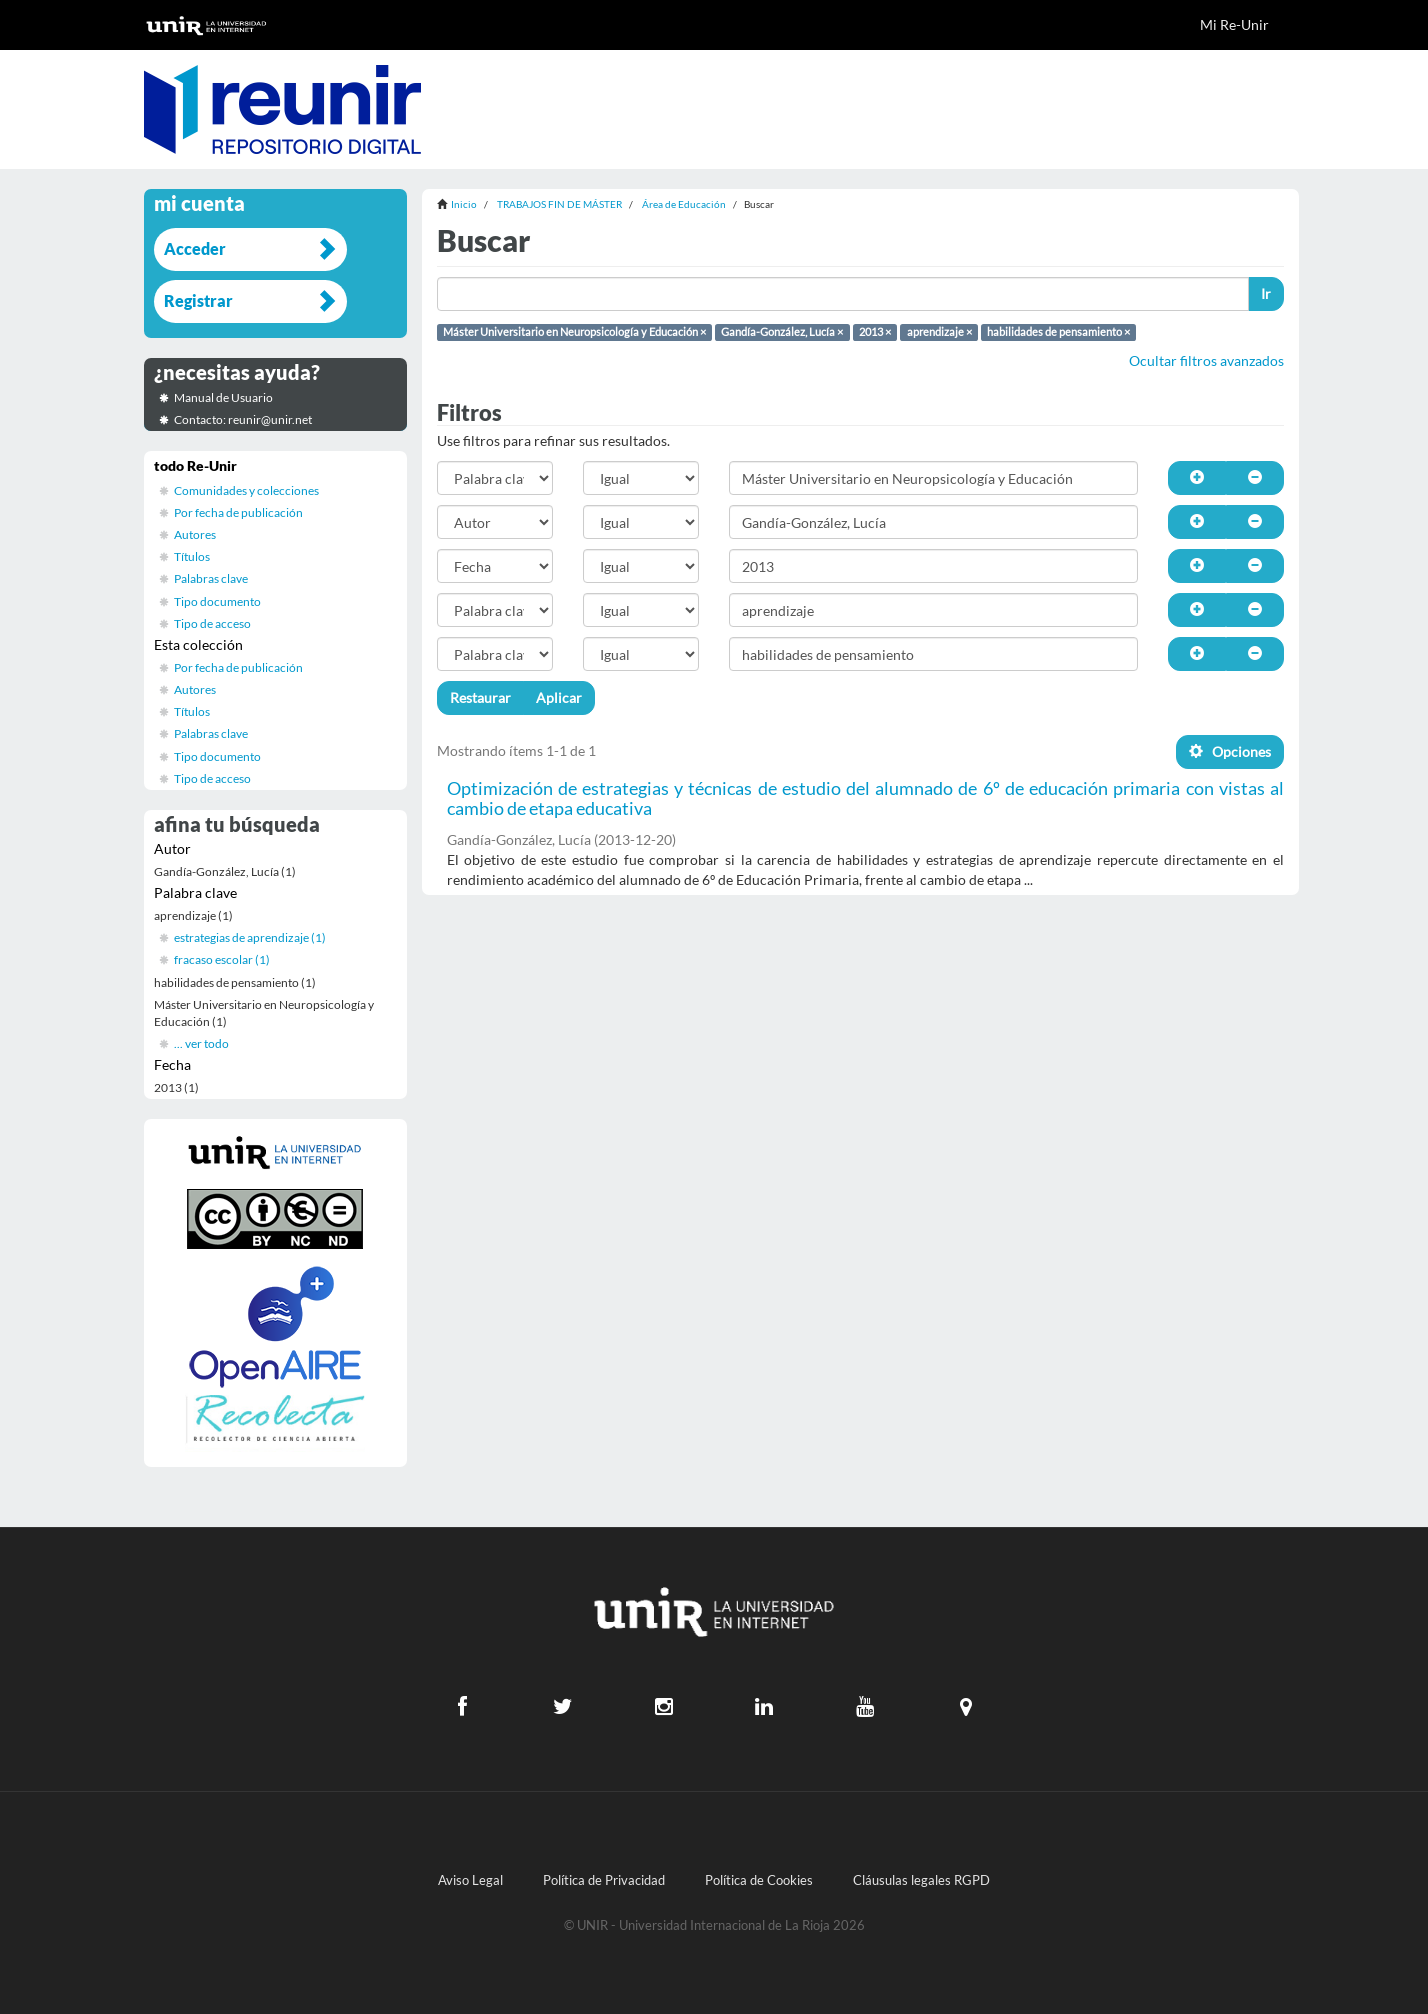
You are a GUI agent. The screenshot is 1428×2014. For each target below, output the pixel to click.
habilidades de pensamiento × (1058, 332)
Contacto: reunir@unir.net (243, 419)
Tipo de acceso (212, 623)
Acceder (195, 248)
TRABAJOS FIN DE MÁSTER (559, 204)
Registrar (198, 300)
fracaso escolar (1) (222, 959)
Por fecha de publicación (238, 512)
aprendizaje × (939, 332)
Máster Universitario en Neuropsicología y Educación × (574, 332)
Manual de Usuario (223, 397)
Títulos (192, 556)
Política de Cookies (759, 1880)
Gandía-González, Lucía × (782, 332)
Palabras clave (211, 578)
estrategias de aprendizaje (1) (250, 937)
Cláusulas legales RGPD (921, 1880)
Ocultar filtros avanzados (1206, 360)
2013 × (875, 332)
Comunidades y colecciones (246, 490)
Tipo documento (217, 601)
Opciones (1230, 751)
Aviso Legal (470, 1880)
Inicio (464, 204)
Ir (1266, 293)
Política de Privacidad (604, 1880)
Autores (195, 534)
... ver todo (201, 1043)
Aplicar (559, 697)
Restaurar (480, 697)
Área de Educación (684, 204)
